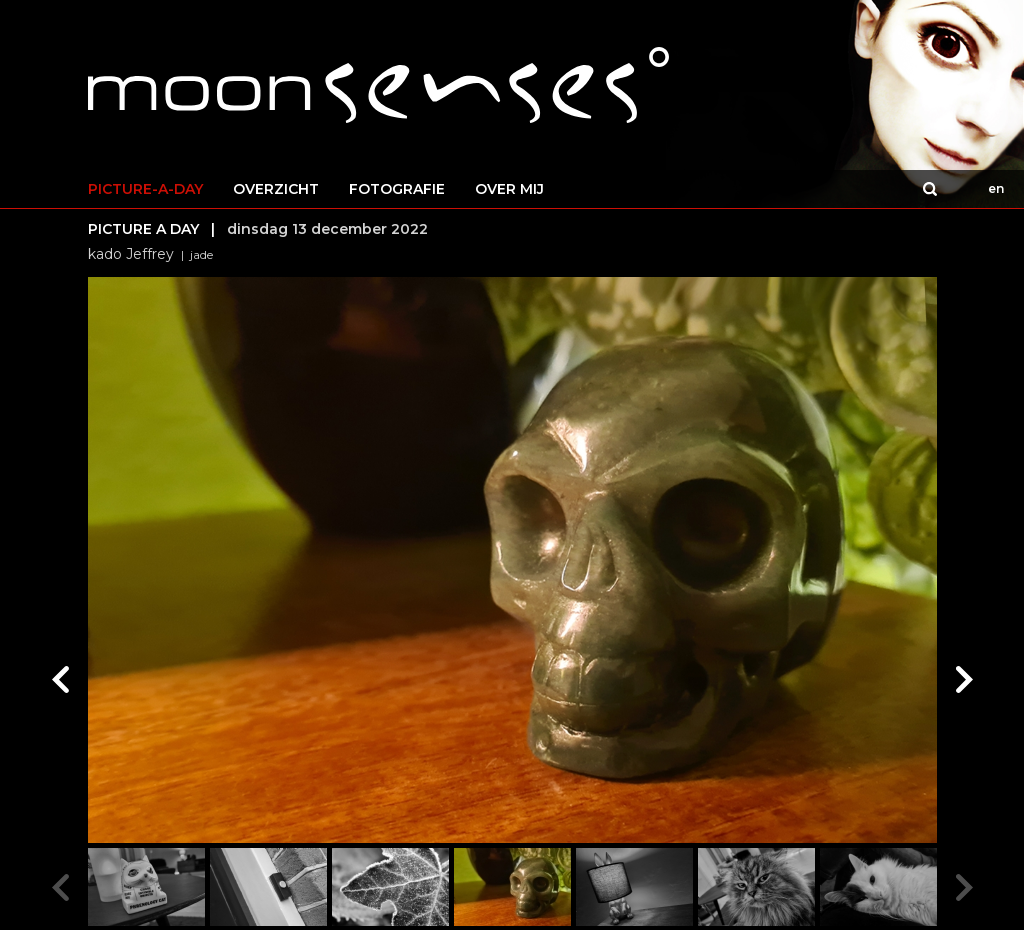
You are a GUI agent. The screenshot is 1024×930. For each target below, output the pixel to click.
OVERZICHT (276, 189)
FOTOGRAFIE (397, 189)
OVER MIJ (509, 189)
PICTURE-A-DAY (145, 189)
